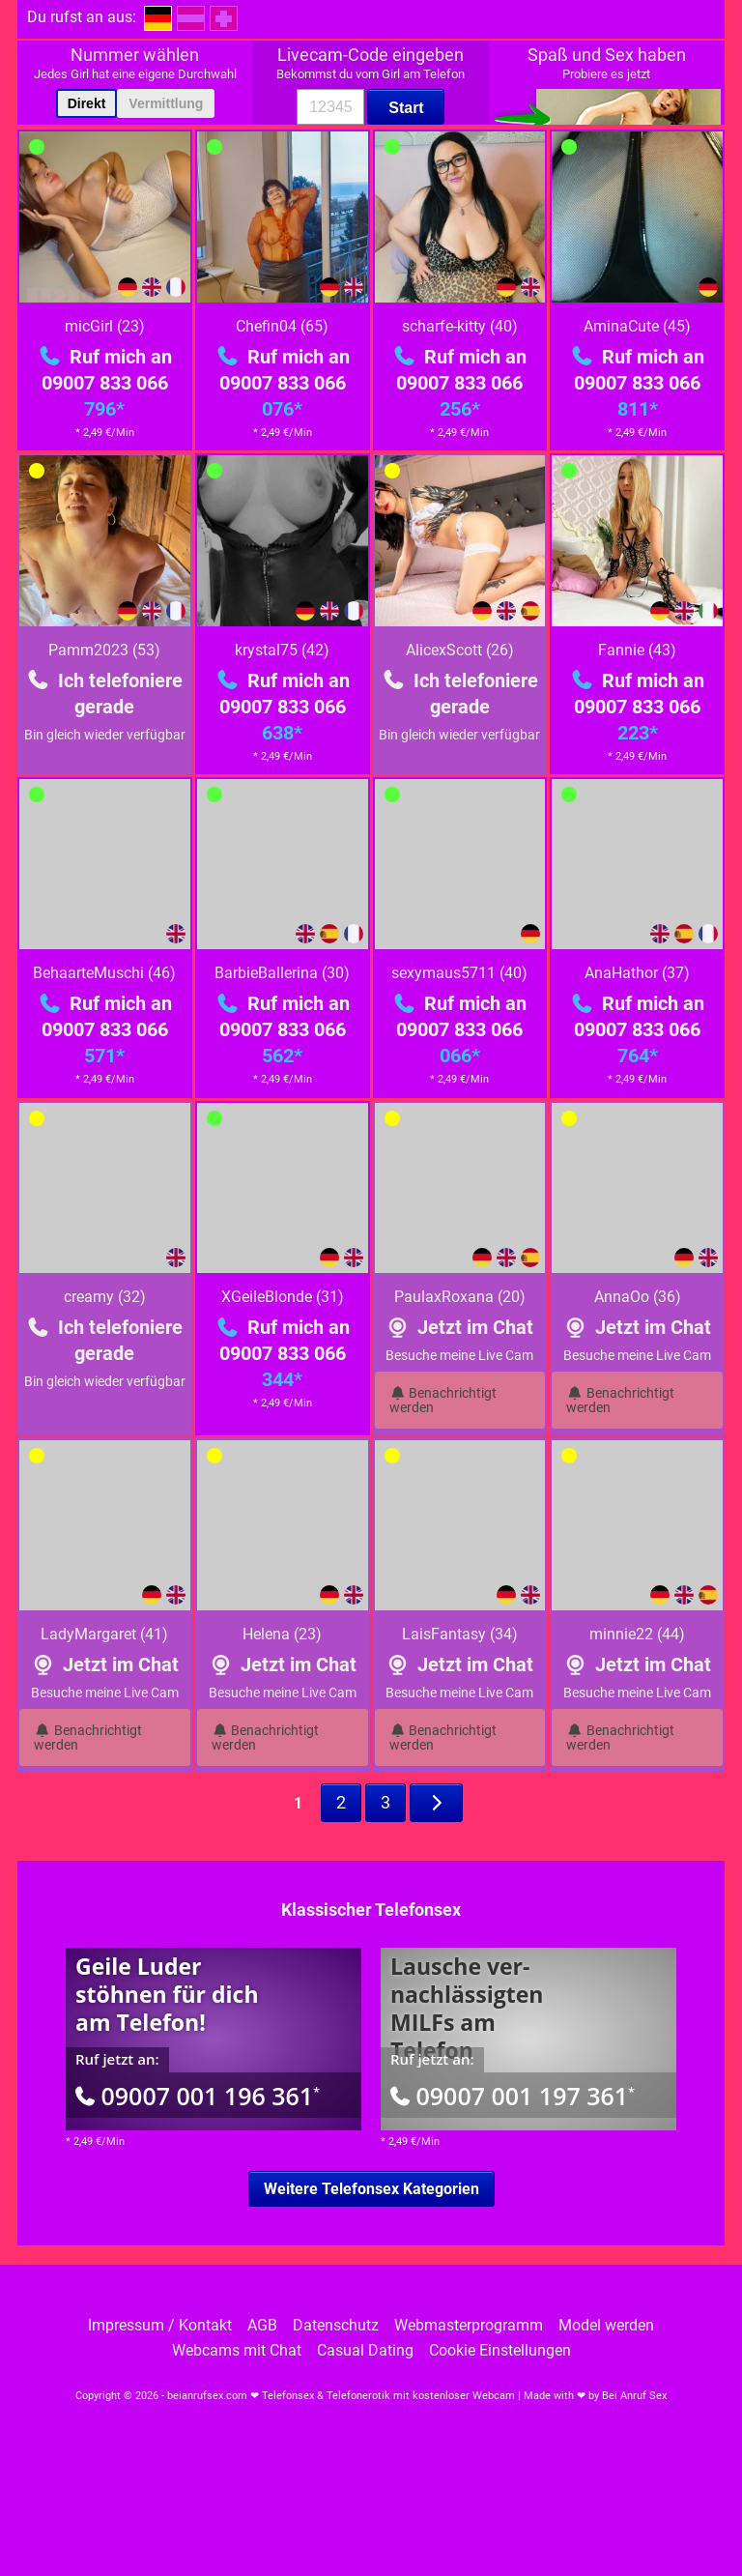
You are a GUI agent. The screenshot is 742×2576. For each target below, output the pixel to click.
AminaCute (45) (637, 326)
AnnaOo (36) (637, 1297)
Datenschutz (336, 2325)
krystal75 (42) (282, 650)
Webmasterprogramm (468, 2325)
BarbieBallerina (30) (282, 973)
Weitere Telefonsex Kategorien (371, 2189)
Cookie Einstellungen (500, 2351)
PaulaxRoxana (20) (460, 1297)
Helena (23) (282, 1634)
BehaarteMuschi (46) (104, 973)
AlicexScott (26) (460, 650)
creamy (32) (105, 1297)
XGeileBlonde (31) (282, 1297)
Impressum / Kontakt (160, 2325)
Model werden (606, 2325)
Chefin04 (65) (282, 326)
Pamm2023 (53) (104, 650)
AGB (262, 2325)
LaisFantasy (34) (460, 1634)
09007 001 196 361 (197, 2095)
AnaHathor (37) (637, 973)
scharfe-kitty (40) (460, 326)
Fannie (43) (637, 650)
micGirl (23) (105, 326)
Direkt (87, 103)
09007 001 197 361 (512, 2095)
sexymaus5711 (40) (459, 973)
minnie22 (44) (637, 1634)
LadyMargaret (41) (104, 1634)
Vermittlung (165, 103)
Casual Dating (365, 2351)
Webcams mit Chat (236, 2351)
